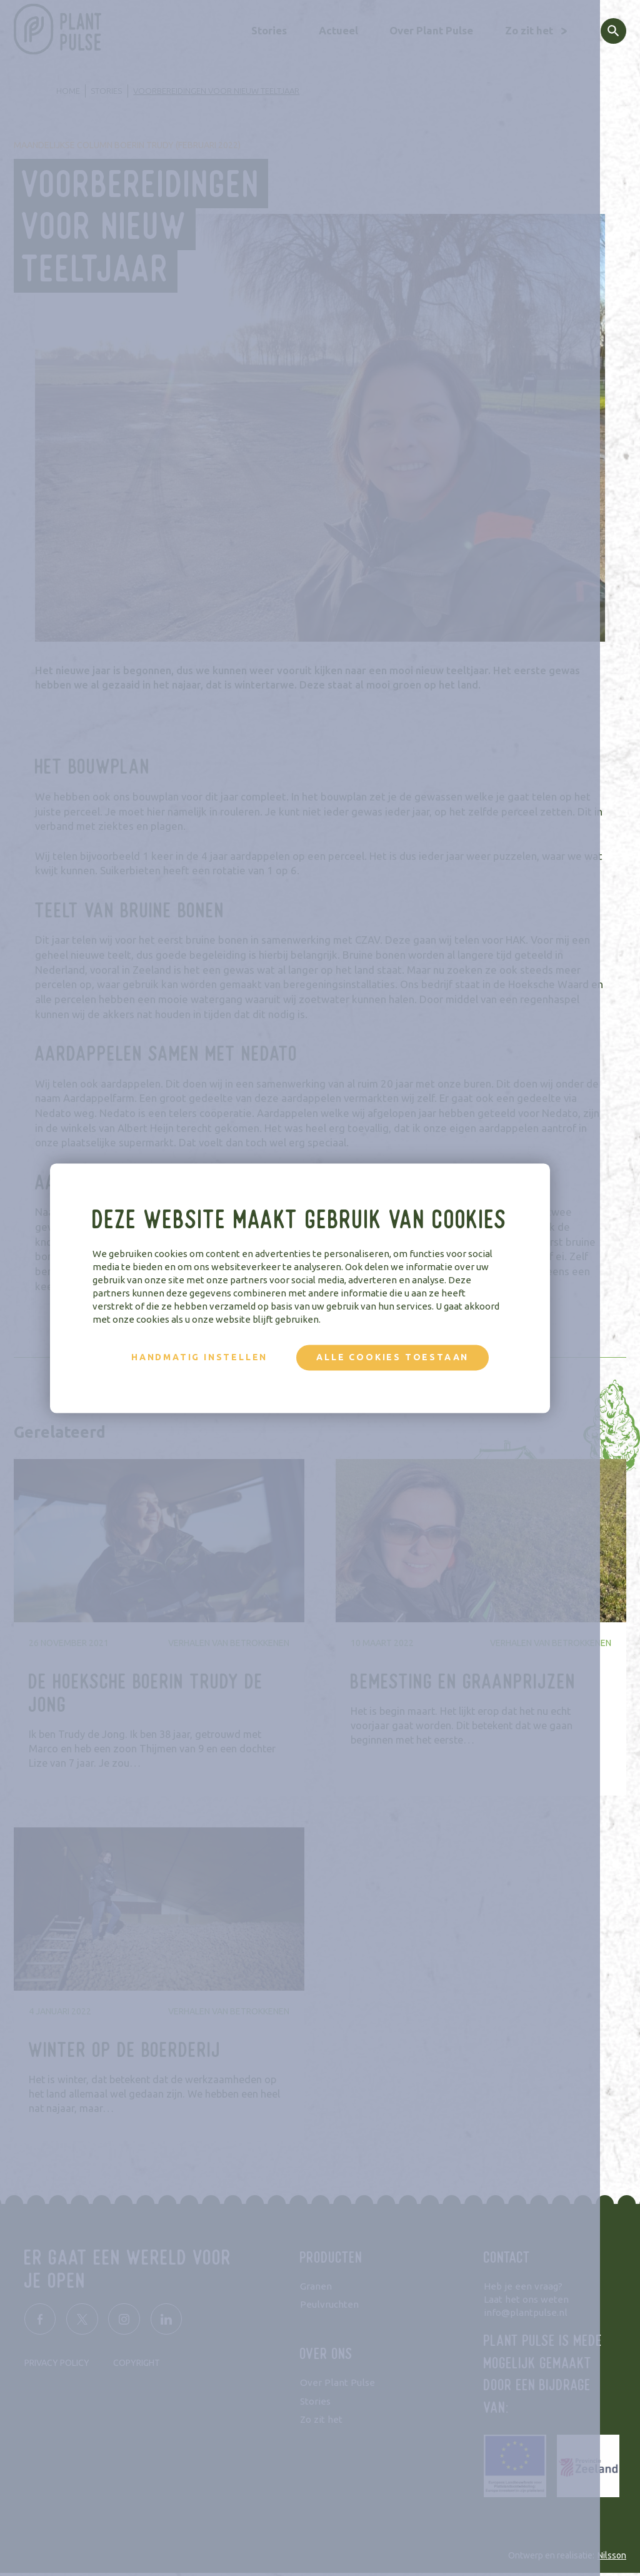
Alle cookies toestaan (412, 1357)
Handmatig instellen (219, 1357)
